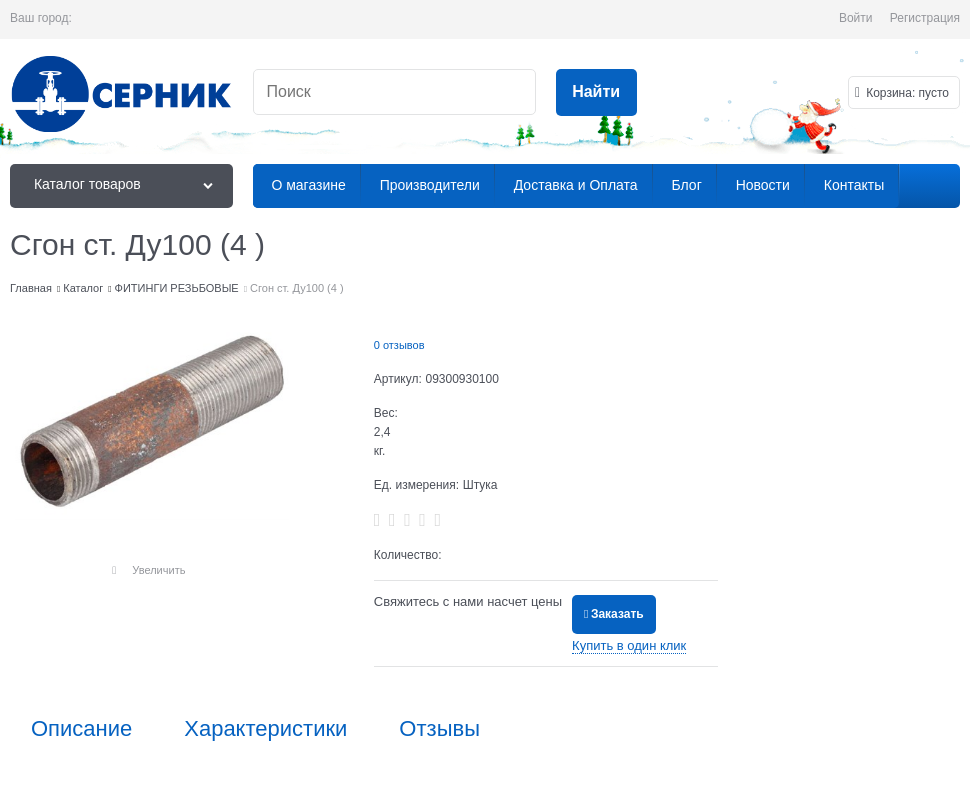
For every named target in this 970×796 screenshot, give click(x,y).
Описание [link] (81, 729)
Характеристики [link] (265, 729)
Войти (856, 18)
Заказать (617, 614)
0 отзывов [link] (399, 345)
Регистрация (925, 18)
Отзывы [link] (439, 729)
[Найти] (596, 92)
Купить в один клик (629, 645)
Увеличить (158, 570)
